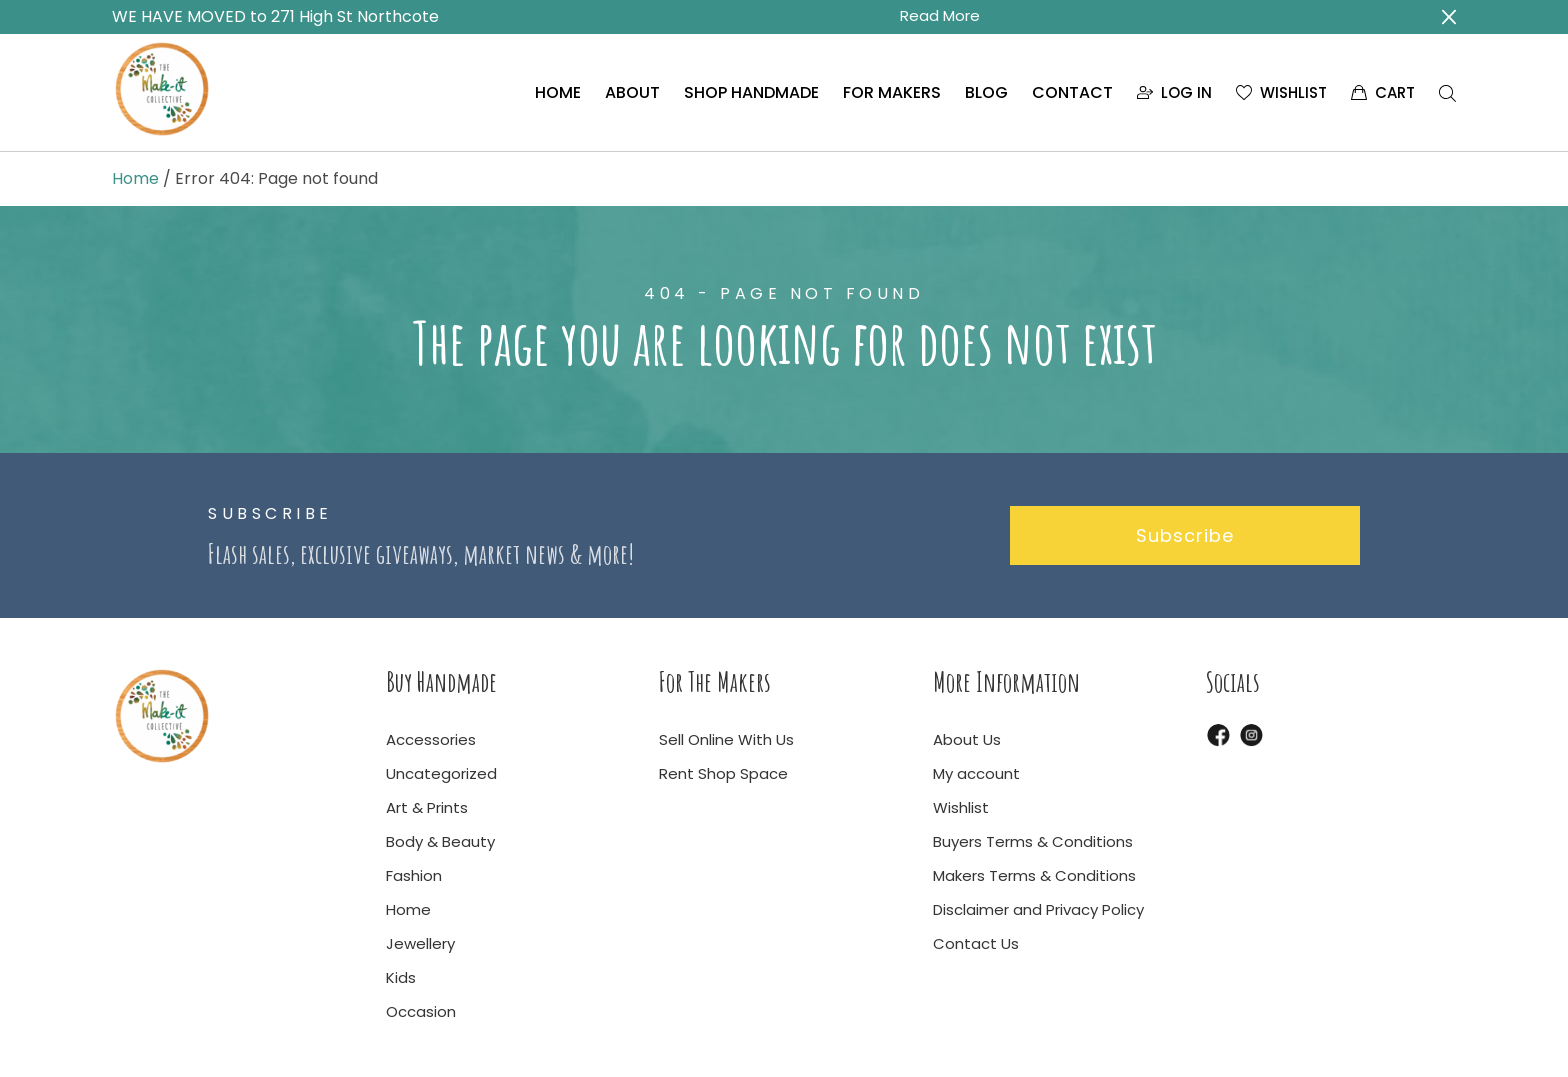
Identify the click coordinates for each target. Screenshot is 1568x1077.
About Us (967, 739)
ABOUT (632, 92)
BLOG (986, 92)
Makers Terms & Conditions (1034, 875)
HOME (558, 92)
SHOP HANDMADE (751, 92)
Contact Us (976, 943)
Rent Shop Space (723, 773)
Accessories (431, 739)
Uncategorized (441, 773)
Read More (940, 15)
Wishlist (961, 807)
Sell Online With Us (726, 739)
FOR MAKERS (892, 92)
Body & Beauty (440, 841)
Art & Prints (427, 807)
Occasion (421, 1011)
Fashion (414, 875)
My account (976, 773)
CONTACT (1072, 92)
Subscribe (1185, 535)
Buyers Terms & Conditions (1033, 841)
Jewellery (420, 943)
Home (135, 178)
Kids (401, 977)
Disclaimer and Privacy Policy (1038, 909)
